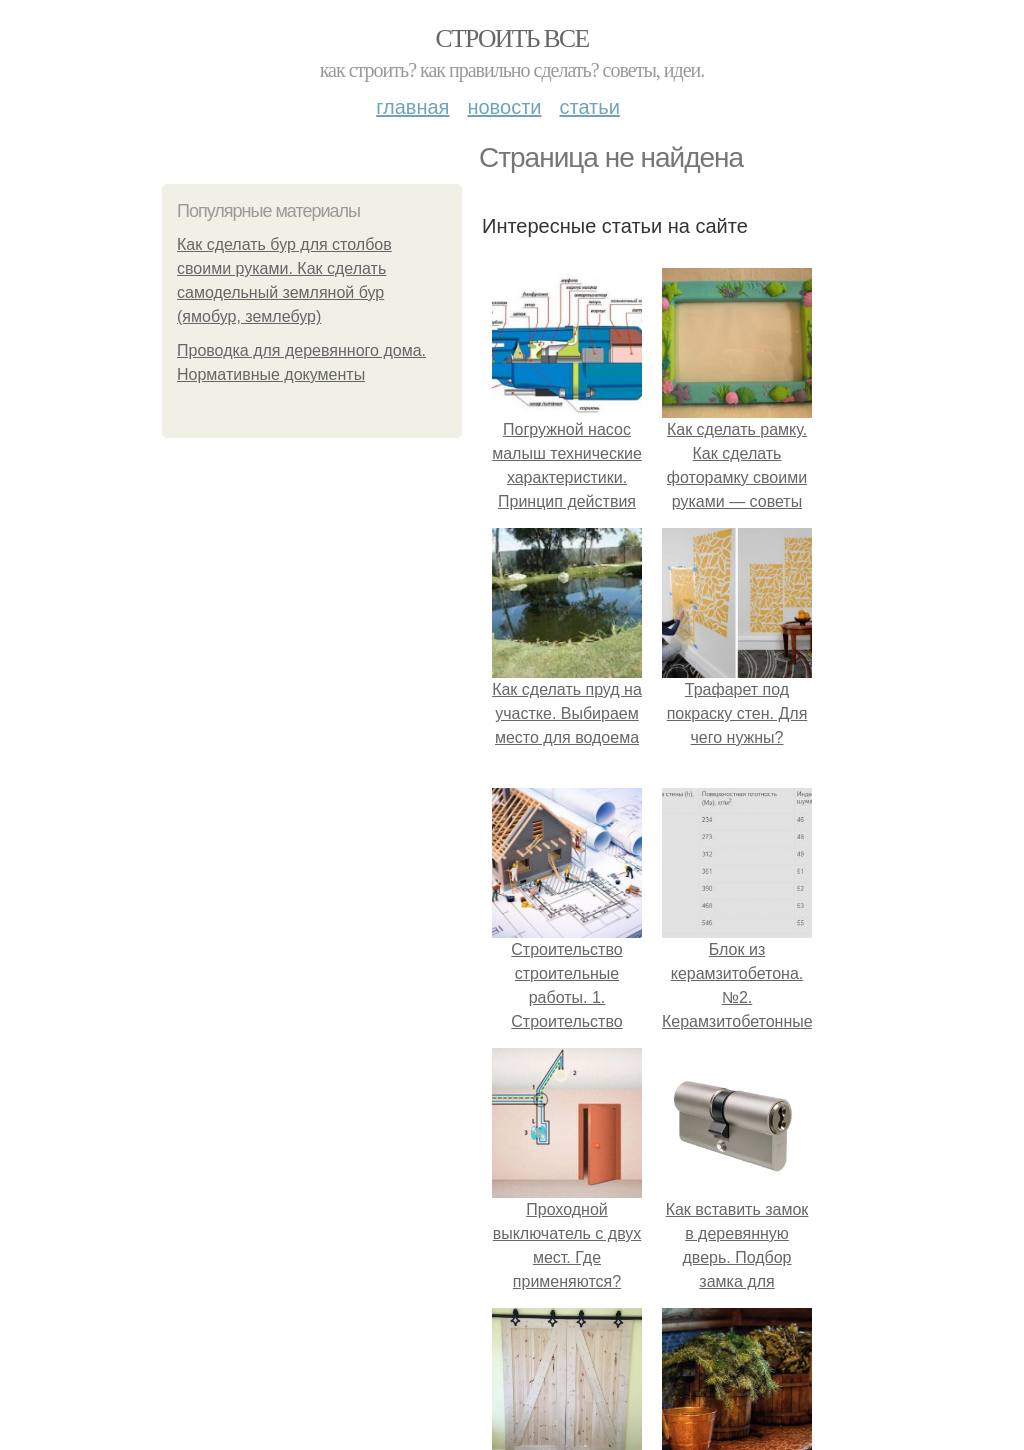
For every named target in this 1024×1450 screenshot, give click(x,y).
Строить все (511, 38)
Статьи (589, 107)
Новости (504, 107)
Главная (412, 107)
